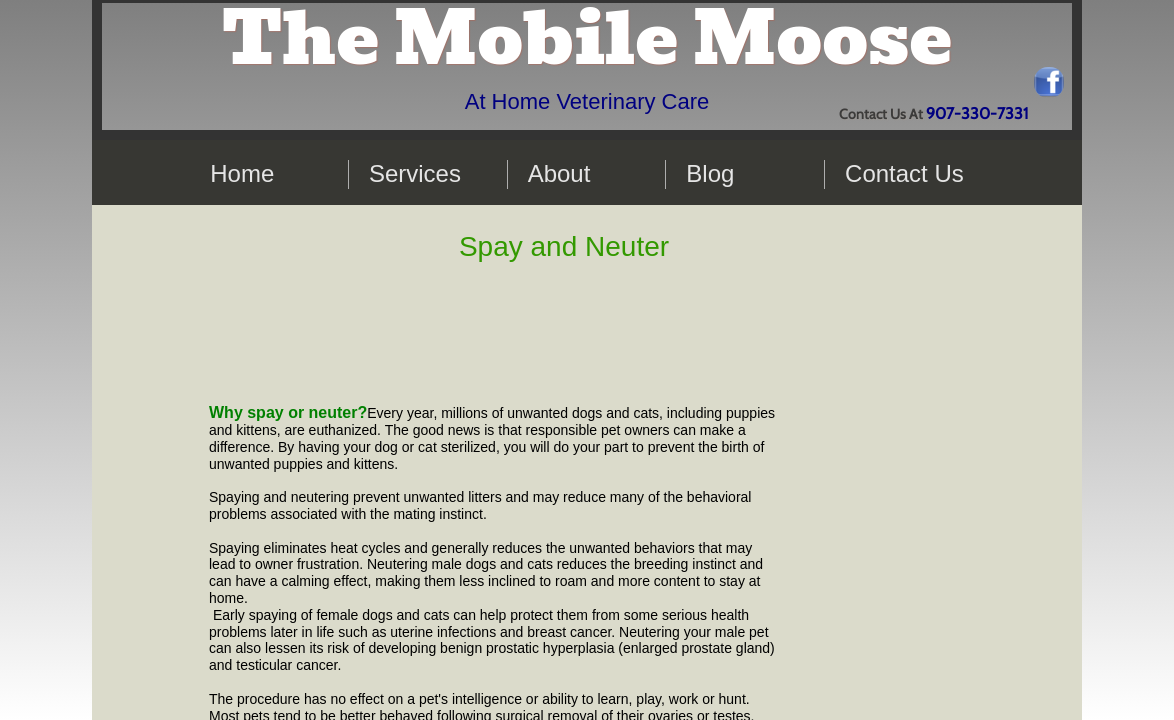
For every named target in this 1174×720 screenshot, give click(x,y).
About (559, 173)
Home (242, 173)
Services (415, 173)
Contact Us (904, 173)
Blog (710, 173)
